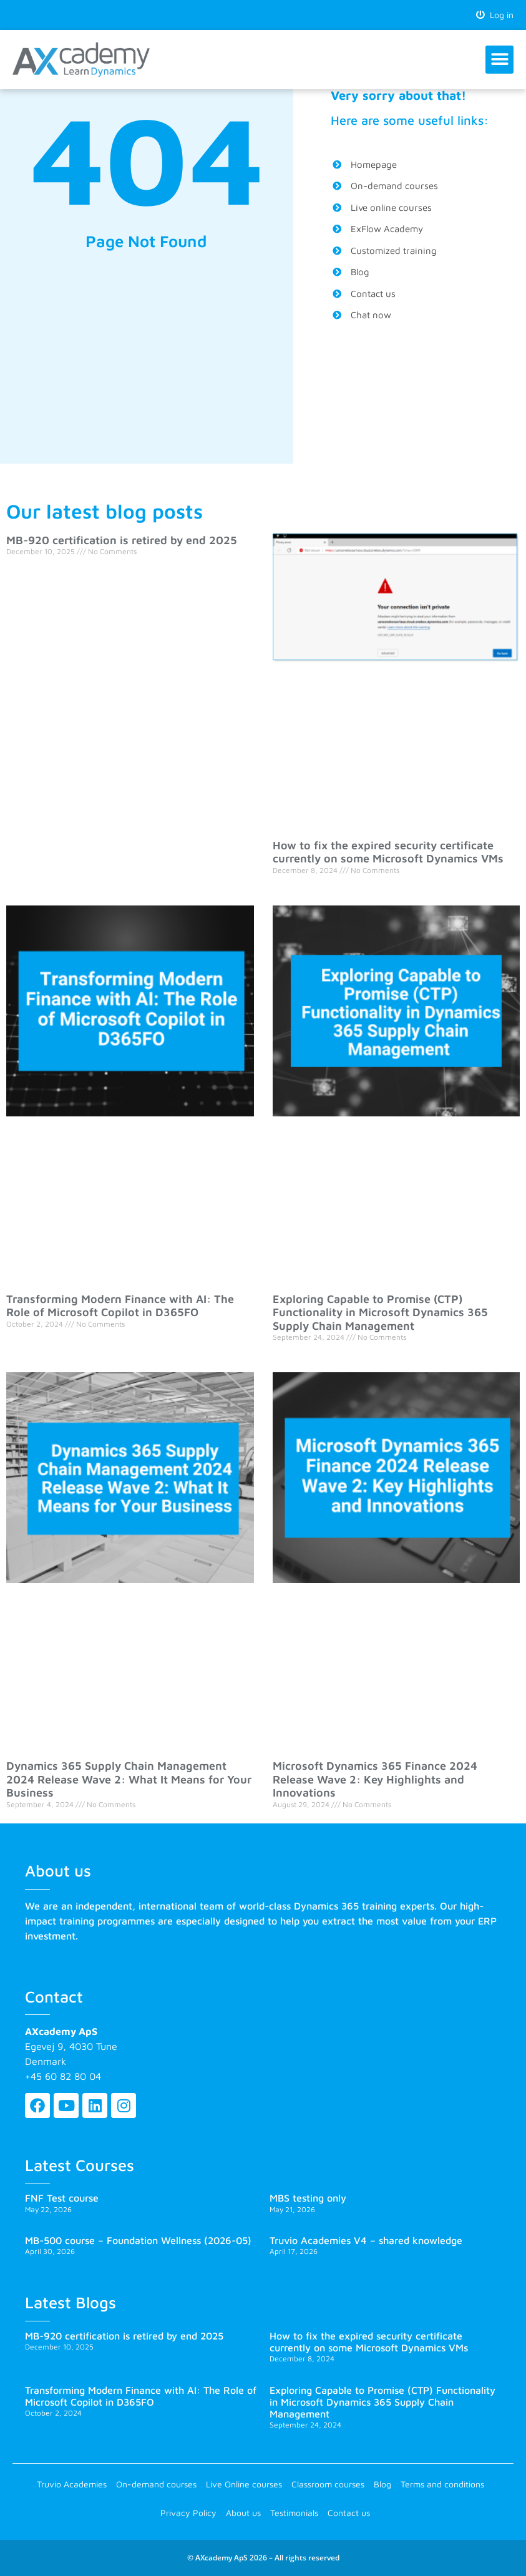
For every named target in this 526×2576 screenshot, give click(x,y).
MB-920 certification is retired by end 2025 (121, 540)
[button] (499, 60)
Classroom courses (327, 2484)
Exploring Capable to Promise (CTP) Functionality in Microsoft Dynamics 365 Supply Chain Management (380, 1312)
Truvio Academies (72, 2484)
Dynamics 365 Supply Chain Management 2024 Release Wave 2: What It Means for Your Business (128, 1779)
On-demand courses (156, 2484)
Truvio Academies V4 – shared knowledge (366, 2240)
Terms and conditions (442, 2484)
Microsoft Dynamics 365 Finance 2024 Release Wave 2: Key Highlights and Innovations (375, 1779)
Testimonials (294, 2512)
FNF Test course (62, 2197)
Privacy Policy (188, 2512)
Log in (495, 14)
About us (243, 2512)
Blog (382, 2484)
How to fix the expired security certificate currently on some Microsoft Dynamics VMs (388, 852)
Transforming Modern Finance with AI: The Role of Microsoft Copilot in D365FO (120, 1305)
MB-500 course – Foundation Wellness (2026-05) (138, 2240)
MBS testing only (308, 2197)
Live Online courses (244, 2484)
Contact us (349, 2512)
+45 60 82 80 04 (63, 2076)
